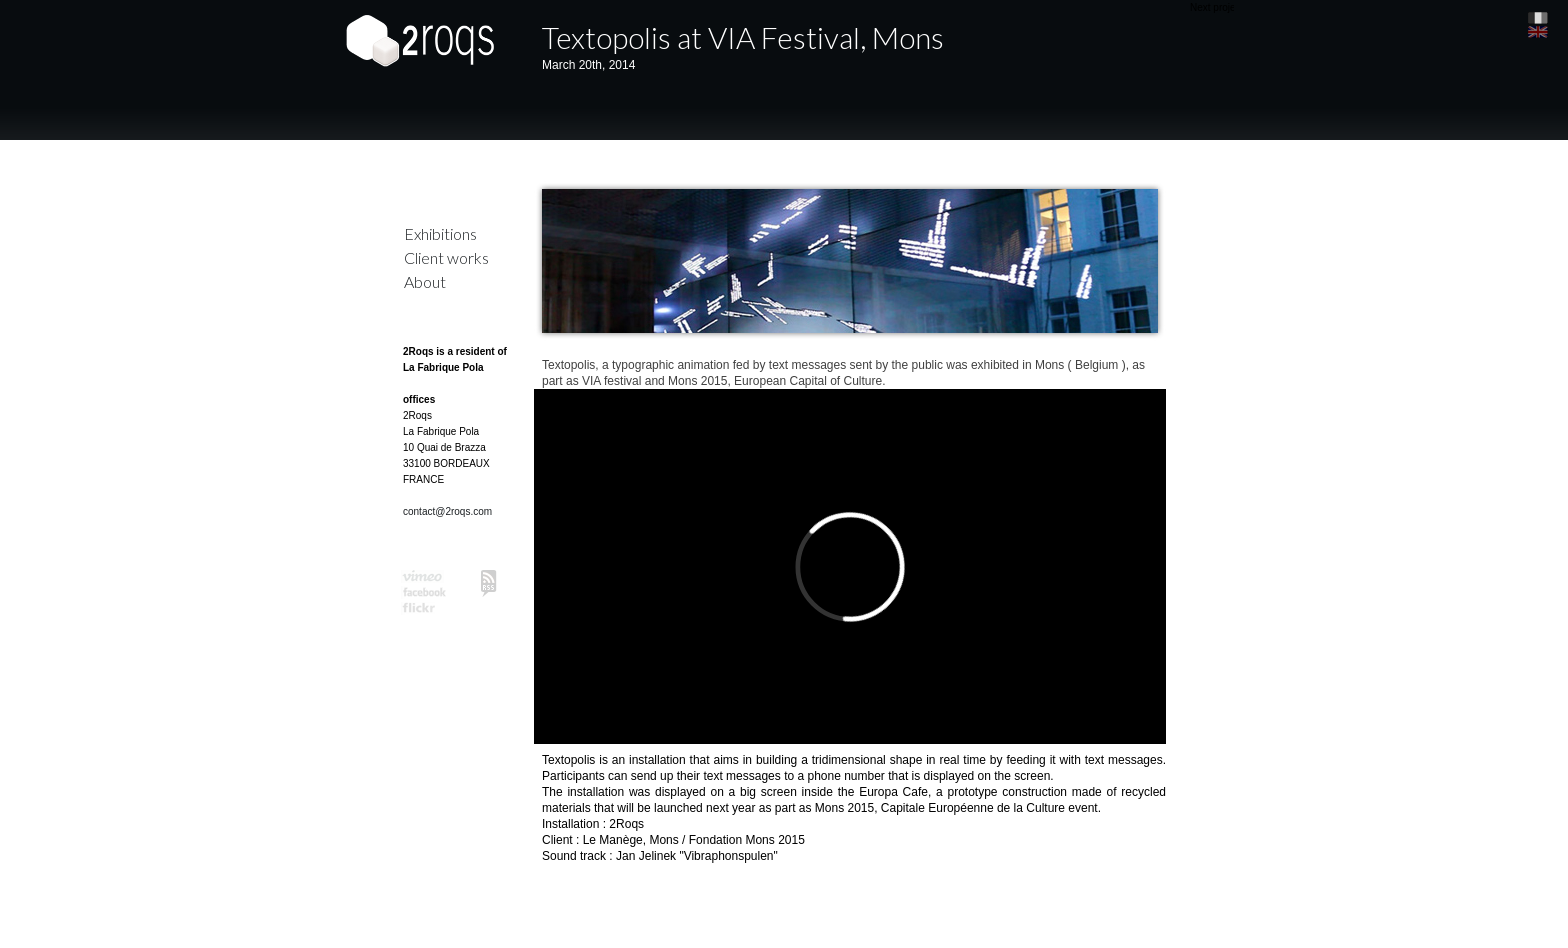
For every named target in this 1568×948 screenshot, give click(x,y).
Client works (446, 257)
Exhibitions (440, 233)
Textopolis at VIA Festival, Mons (743, 37)
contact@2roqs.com (447, 511)
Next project (1216, 7)
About (425, 281)
